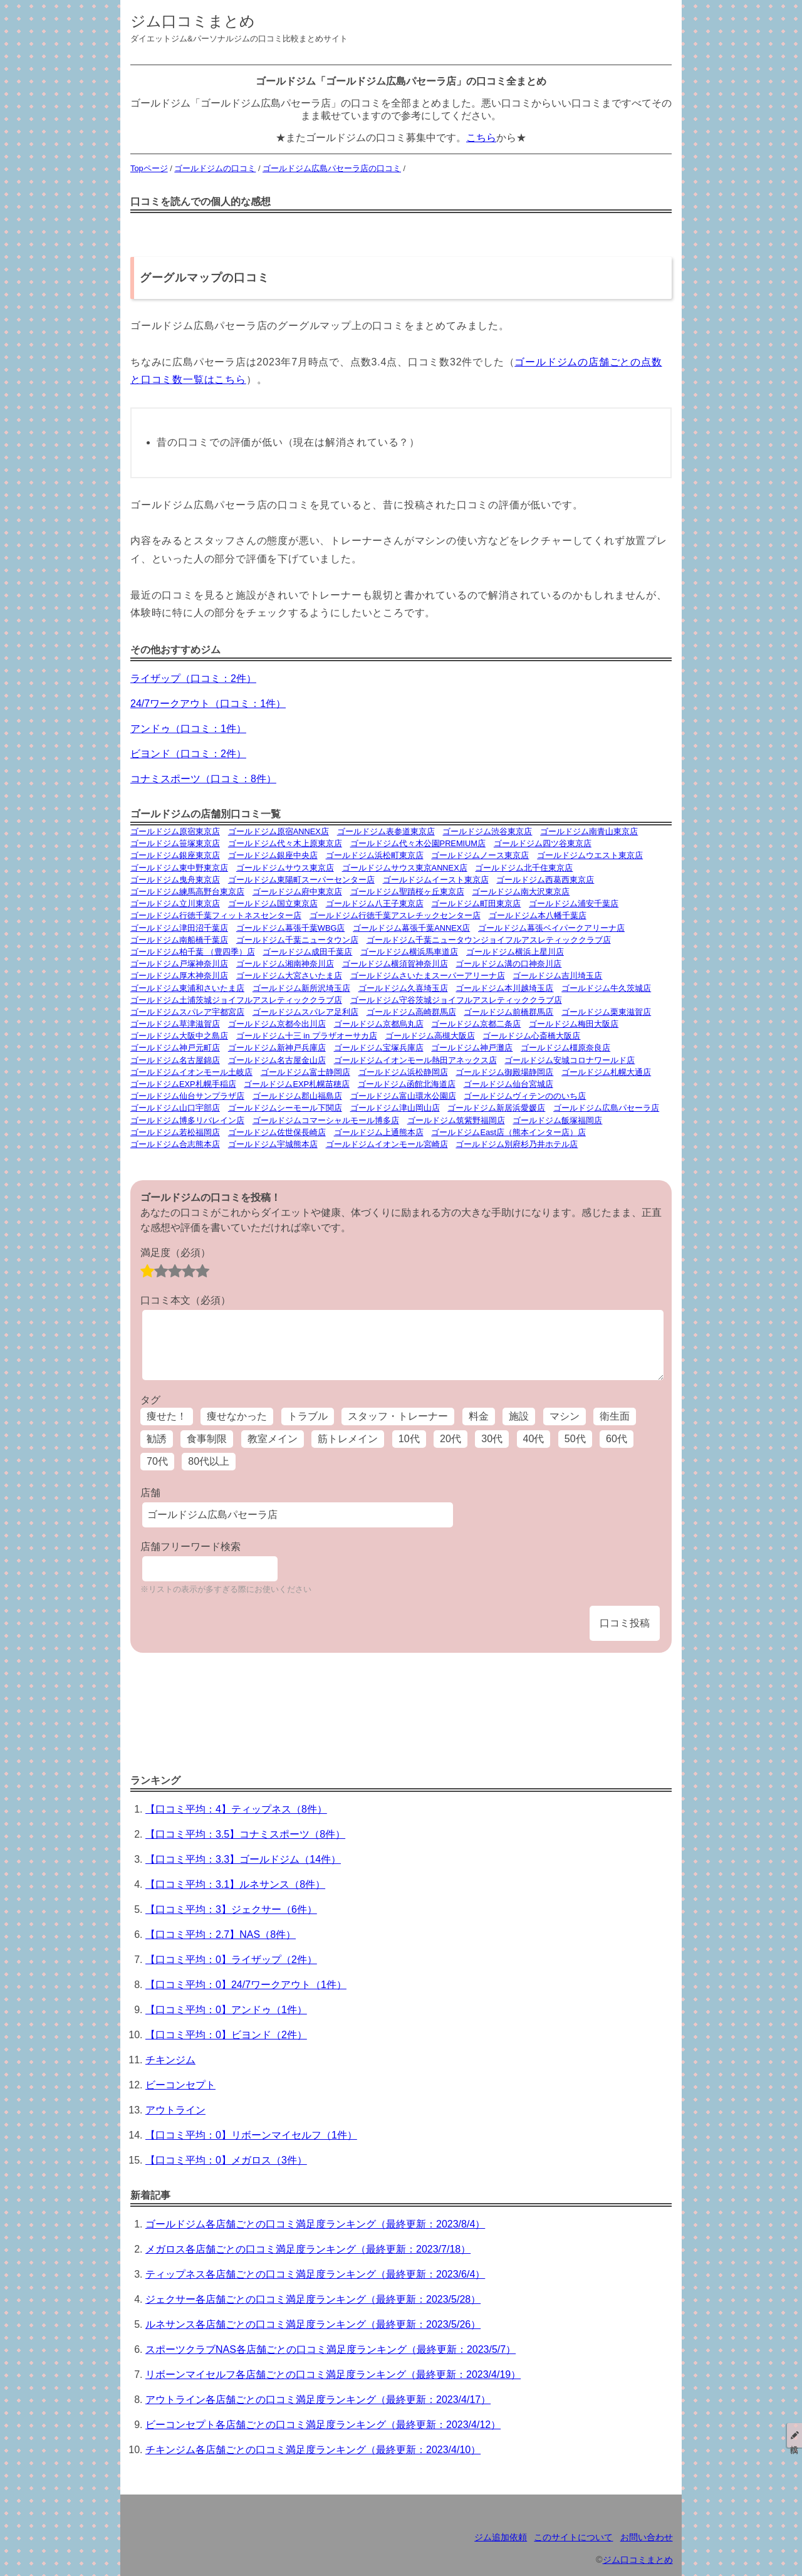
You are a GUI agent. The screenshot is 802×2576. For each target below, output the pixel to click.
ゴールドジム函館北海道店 (407, 1084)
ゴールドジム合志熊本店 (175, 1144)
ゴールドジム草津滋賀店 (175, 1024)
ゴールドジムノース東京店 (480, 855)
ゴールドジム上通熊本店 (379, 1132)
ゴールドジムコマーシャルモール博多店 (326, 1120)
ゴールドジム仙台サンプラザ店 (187, 1096)
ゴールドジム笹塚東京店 (175, 843)
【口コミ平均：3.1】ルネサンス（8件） (235, 1884)
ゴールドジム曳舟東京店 (175, 879)
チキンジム (170, 2060)
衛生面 (615, 1416)
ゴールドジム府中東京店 (297, 891)
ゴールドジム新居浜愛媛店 (496, 1108)
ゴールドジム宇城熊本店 (273, 1144)
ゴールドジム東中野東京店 (179, 867)
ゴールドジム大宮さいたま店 (289, 975)
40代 (533, 1438)
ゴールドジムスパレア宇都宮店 (187, 1012)
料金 (479, 1416)
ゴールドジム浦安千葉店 (573, 903)
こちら (481, 137)
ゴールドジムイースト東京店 (436, 879)
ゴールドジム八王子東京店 (375, 903)
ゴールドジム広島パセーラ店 (606, 1108)
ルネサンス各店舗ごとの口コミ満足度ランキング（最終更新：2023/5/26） (313, 2324)
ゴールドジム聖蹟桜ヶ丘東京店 (407, 891)
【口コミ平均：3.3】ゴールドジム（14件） (243, 1859)
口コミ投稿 (625, 1623)
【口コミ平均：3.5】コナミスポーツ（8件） (245, 1834)
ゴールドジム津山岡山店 (395, 1108)
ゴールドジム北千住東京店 (524, 867)
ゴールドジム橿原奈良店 (565, 1047)
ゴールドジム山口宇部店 (175, 1108)
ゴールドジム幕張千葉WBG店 (290, 928)
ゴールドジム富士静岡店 (305, 1072)
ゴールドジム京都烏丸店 (379, 1024)
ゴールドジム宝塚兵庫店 (379, 1047)
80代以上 (208, 1461)
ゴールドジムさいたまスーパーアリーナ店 (427, 975)
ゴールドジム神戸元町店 (175, 1047)
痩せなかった (237, 1416)
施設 (519, 1416)
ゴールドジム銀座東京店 (175, 855)
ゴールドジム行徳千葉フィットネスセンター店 (215, 915)
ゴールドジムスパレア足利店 (305, 1012)
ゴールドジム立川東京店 (175, 903)
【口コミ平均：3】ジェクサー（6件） (231, 1909)
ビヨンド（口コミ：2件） (188, 753)
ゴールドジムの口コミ (215, 168)
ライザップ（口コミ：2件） (193, 678)
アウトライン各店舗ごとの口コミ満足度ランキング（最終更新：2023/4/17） (318, 2399)
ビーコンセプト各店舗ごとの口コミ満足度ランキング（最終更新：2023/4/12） (323, 2424)
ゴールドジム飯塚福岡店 (557, 1120)
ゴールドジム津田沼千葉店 (179, 928)
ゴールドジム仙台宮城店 (508, 1084)
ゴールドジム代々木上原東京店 (285, 843)
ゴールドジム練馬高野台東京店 (187, 891)
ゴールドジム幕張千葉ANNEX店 (411, 928)
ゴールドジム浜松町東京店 (375, 855)
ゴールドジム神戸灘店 (472, 1047)
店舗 (150, 1492)
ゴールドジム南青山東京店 (589, 831)
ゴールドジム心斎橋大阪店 (531, 1035)
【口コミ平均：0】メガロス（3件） (226, 2160)
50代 (575, 1438)
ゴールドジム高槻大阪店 (430, 1035)
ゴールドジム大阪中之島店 (179, 1035)
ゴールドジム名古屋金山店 (277, 1060)
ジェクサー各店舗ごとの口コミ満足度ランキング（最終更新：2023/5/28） (313, 2299)
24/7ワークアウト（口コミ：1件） (208, 703)
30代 (492, 1438)
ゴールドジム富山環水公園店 (403, 1096)
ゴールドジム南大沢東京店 (521, 891)
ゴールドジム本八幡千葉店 (537, 915)
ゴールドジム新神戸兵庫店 (277, 1047)
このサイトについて (573, 2537)
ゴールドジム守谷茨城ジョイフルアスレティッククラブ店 (456, 1000)
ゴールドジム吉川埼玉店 (557, 975)
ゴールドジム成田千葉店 (307, 951)
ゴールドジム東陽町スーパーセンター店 (301, 879)
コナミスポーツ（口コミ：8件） (203, 778)
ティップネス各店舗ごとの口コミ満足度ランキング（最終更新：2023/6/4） (315, 2274)
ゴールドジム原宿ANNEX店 (278, 831)
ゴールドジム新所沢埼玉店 (301, 988)
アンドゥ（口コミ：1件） (188, 728)
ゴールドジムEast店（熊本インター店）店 (508, 1132)
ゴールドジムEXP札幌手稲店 (183, 1084)
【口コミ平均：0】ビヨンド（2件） (226, 2034)
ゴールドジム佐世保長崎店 (277, 1132)
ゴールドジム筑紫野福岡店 (456, 1120)
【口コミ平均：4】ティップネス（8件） (236, 1809)
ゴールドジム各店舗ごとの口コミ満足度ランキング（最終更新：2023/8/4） (315, 2224)
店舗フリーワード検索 (190, 1546)
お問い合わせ (646, 2537)
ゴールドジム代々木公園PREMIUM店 (418, 843)
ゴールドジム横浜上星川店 (515, 951)
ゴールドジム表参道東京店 (386, 831)
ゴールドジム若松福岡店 (175, 1132)
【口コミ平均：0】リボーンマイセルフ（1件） (251, 2135)
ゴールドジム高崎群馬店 (411, 1012)
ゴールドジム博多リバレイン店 (187, 1120)
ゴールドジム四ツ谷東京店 (542, 843)
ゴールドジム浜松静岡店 (403, 1072)
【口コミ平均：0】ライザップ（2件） (231, 1959)
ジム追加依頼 (500, 2537)
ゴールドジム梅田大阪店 (573, 1024)
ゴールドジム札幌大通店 (606, 1072)
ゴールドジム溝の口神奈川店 (508, 963)
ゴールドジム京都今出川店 (277, 1024)
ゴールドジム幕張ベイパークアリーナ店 (551, 928)
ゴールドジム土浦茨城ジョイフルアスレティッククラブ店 (236, 1000)
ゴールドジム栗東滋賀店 (606, 1012)
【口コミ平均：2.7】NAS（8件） (220, 1934)
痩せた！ (167, 1416)
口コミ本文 (185, 1300)
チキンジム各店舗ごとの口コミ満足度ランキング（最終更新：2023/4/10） (313, 2449)
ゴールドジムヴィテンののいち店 (525, 1096)
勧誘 (157, 1438)
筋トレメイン (348, 1438)
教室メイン (272, 1438)
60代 (616, 1438)
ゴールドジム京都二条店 (476, 1024)
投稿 (794, 2435)
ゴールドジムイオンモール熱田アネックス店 (415, 1060)
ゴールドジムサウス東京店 (285, 867)
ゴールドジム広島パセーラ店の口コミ (332, 168)
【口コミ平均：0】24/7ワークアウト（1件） (245, 1984)
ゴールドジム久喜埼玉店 (403, 988)
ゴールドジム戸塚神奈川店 (179, 963)
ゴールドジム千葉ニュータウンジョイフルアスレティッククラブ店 (489, 940)
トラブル (308, 1416)
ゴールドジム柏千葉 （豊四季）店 (192, 951)
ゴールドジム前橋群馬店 (508, 1012)
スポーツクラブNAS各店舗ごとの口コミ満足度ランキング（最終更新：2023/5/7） (330, 2349)
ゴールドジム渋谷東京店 (487, 831)
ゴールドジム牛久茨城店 (606, 988)
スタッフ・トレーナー (398, 1416)
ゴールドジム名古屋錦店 (175, 1060)
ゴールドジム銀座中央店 (273, 855)
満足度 (175, 1252)
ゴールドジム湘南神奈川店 (285, 963)
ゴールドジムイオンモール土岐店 (191, 1072)
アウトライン (175, 2110)
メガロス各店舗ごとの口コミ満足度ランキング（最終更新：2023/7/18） (308, 2249)
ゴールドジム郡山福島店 (297, 1096)
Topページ (149, 168)
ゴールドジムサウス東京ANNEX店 (404, 867)
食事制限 (207, 1438)
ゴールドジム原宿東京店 (175, 831)
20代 (450, 1438)
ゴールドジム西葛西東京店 (545, 879)
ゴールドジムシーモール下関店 (285, 1108)
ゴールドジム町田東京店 (476, 903)
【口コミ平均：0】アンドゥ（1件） (226, 2009)
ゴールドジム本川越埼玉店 (504, 988)
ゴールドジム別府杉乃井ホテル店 (517, 1144)
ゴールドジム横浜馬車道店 (409, 951)
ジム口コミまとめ (192, 21)
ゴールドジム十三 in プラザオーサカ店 (306, 1035)
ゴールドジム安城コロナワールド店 (569, 1060)
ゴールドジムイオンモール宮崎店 (387, 1144)
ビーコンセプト (180, 2085)
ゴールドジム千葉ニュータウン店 (297, 940)
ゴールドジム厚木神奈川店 (179, 975)
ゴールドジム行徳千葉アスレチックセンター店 (395, 915)
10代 (409, 1438)
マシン (564, 1416)
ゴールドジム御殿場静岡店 (504, 1072)
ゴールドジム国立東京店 (273, 903)
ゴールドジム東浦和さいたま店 (187, 988)
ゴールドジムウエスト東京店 (590, 855)
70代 (157, 1461)
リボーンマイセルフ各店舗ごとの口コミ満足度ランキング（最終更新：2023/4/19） (333, 2374)
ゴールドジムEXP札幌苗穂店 (297, 1084)
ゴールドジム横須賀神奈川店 (395, 963)
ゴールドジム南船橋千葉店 (179, 940)
